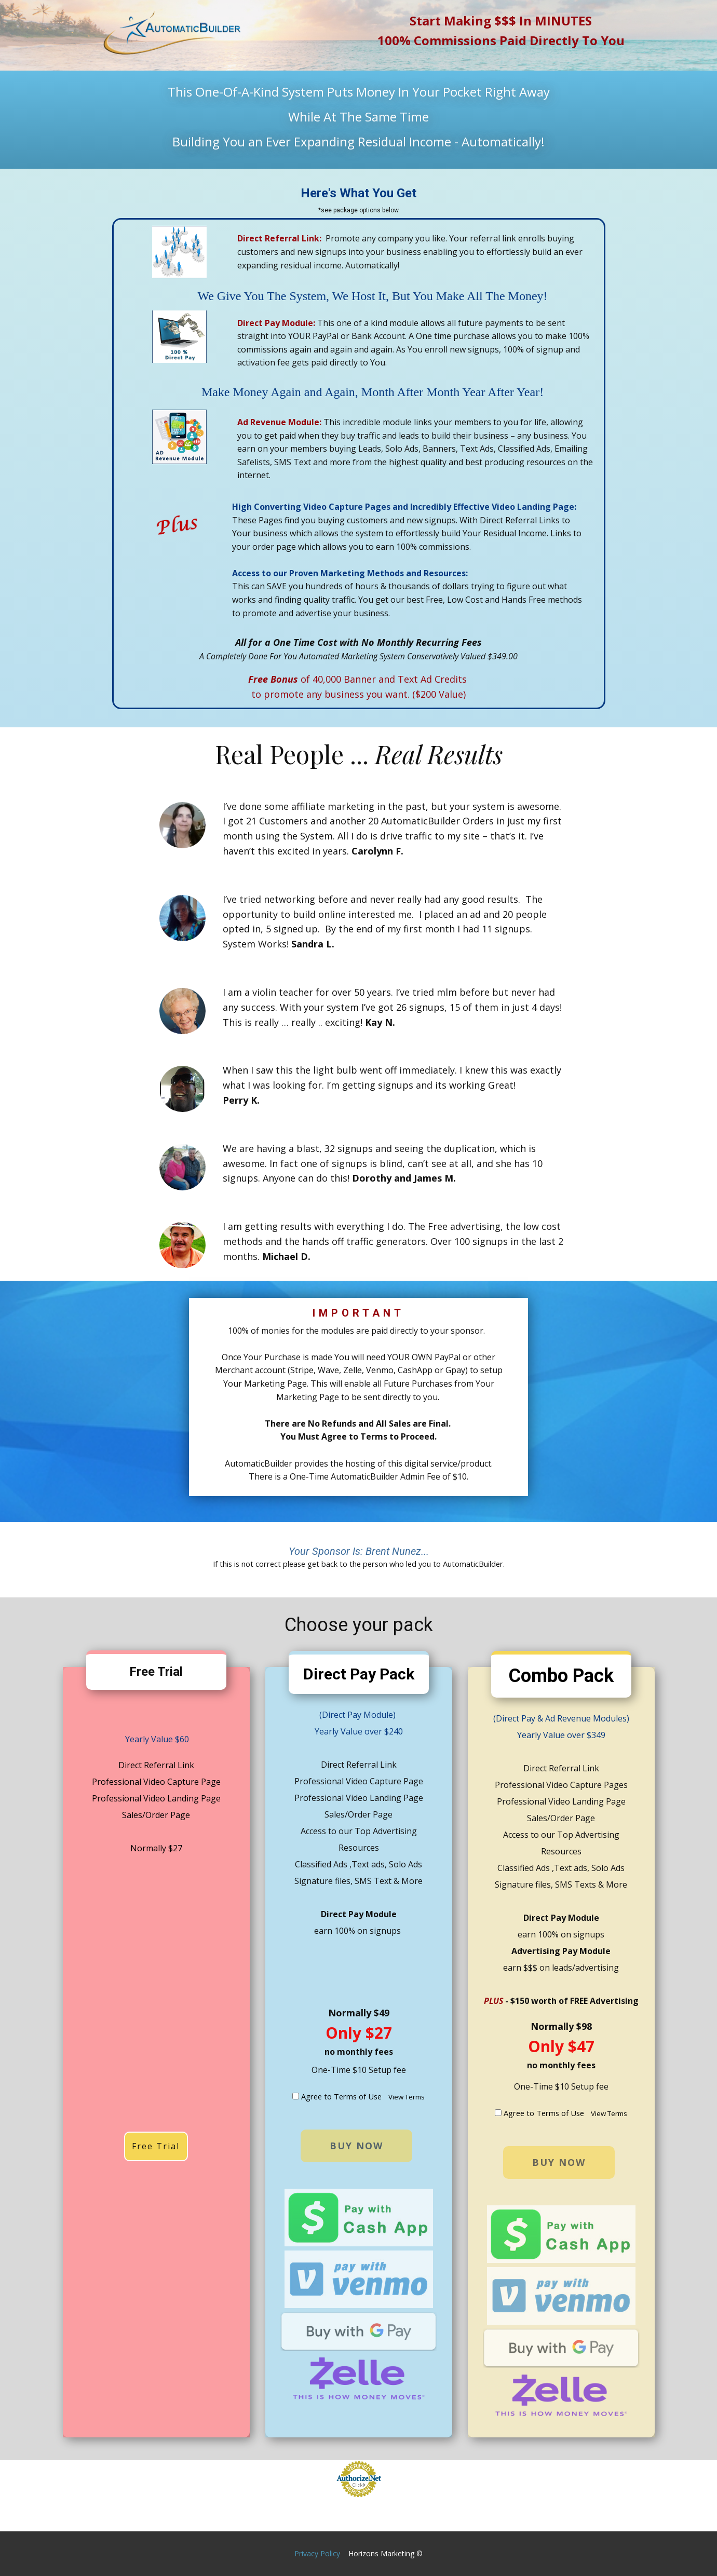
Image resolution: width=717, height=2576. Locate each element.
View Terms (406, 2097)
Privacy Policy (317, 2553)
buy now (356, 2145)
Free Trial (156, 2146)
